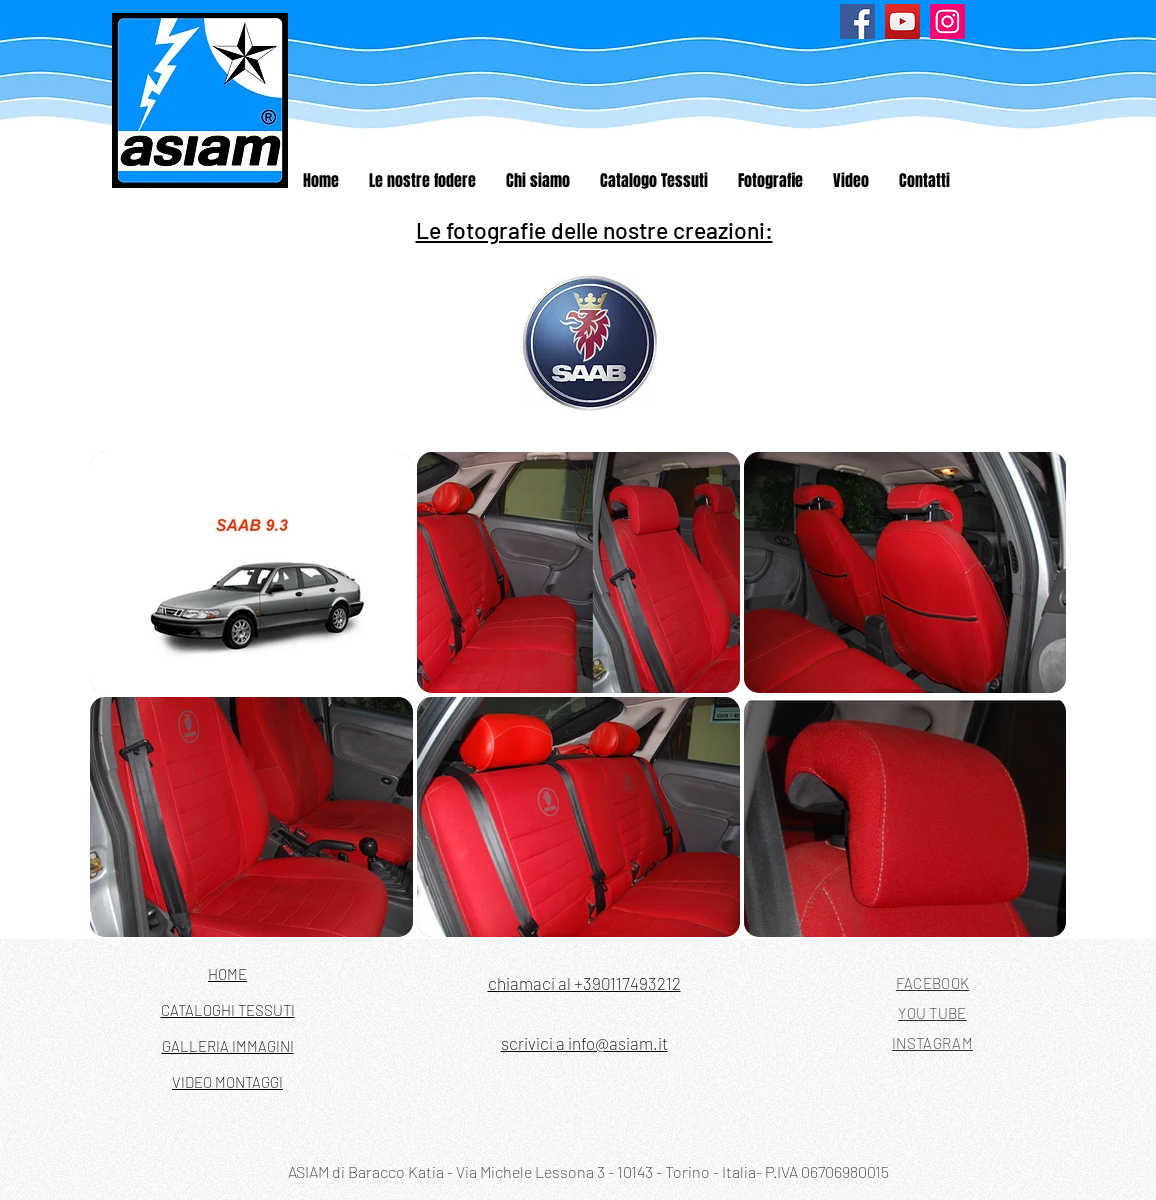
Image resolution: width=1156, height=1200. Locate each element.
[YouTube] (902, 21)
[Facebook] (857, 21)
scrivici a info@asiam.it (584, 1043)
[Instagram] (947, 21)
